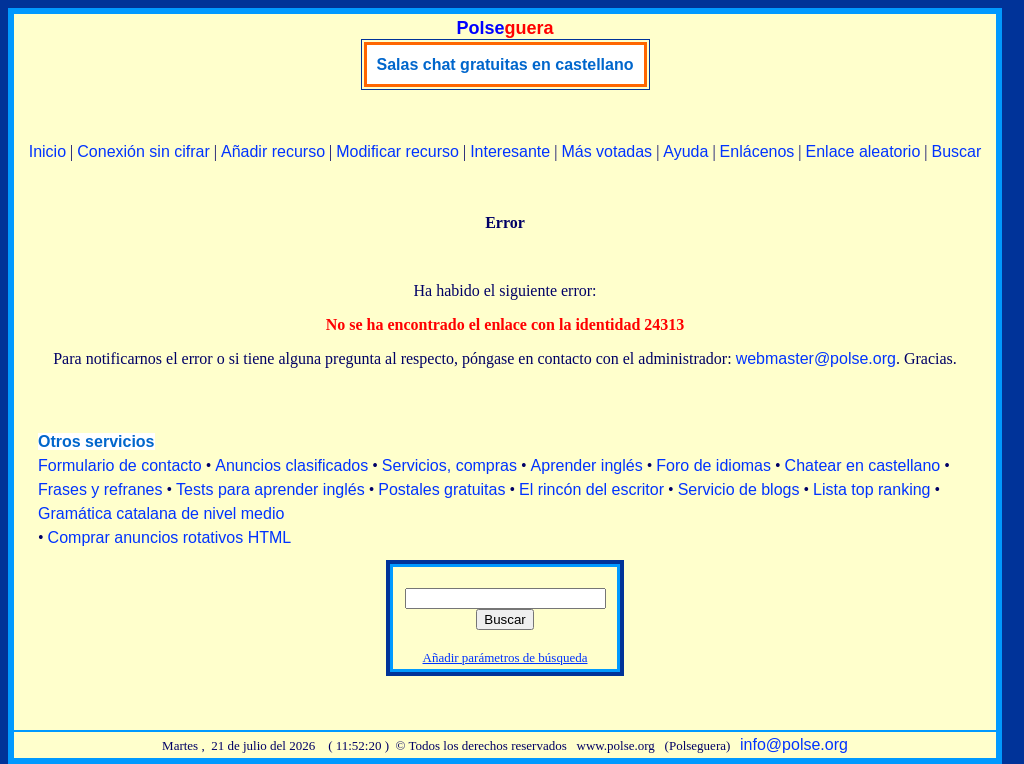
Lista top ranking (871, 489)
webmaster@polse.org (816, 358)
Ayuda (685, 151)
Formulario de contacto (120, 465)
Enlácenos (757, 151)
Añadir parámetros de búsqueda (505, 657)
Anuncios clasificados (291, 465)
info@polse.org (794, 744)
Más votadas (606, 151)
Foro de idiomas (713, 465)
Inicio (47, 151)
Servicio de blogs (739, 489)
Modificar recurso (397, 151)
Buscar (956, 151)
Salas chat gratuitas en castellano (505, 64)
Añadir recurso (273, 151)
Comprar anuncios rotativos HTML (170, 537)
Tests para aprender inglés (270, 489)
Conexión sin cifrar (143, 151)
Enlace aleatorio (863, 151)
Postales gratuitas (441, 489)
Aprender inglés (587, 465)
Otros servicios (96, 441)
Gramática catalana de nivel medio (161, 513)
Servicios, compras (449, 465)
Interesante (510, 151)
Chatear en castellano (863, 465)
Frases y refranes (100, 489)
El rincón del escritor (591, 489)
